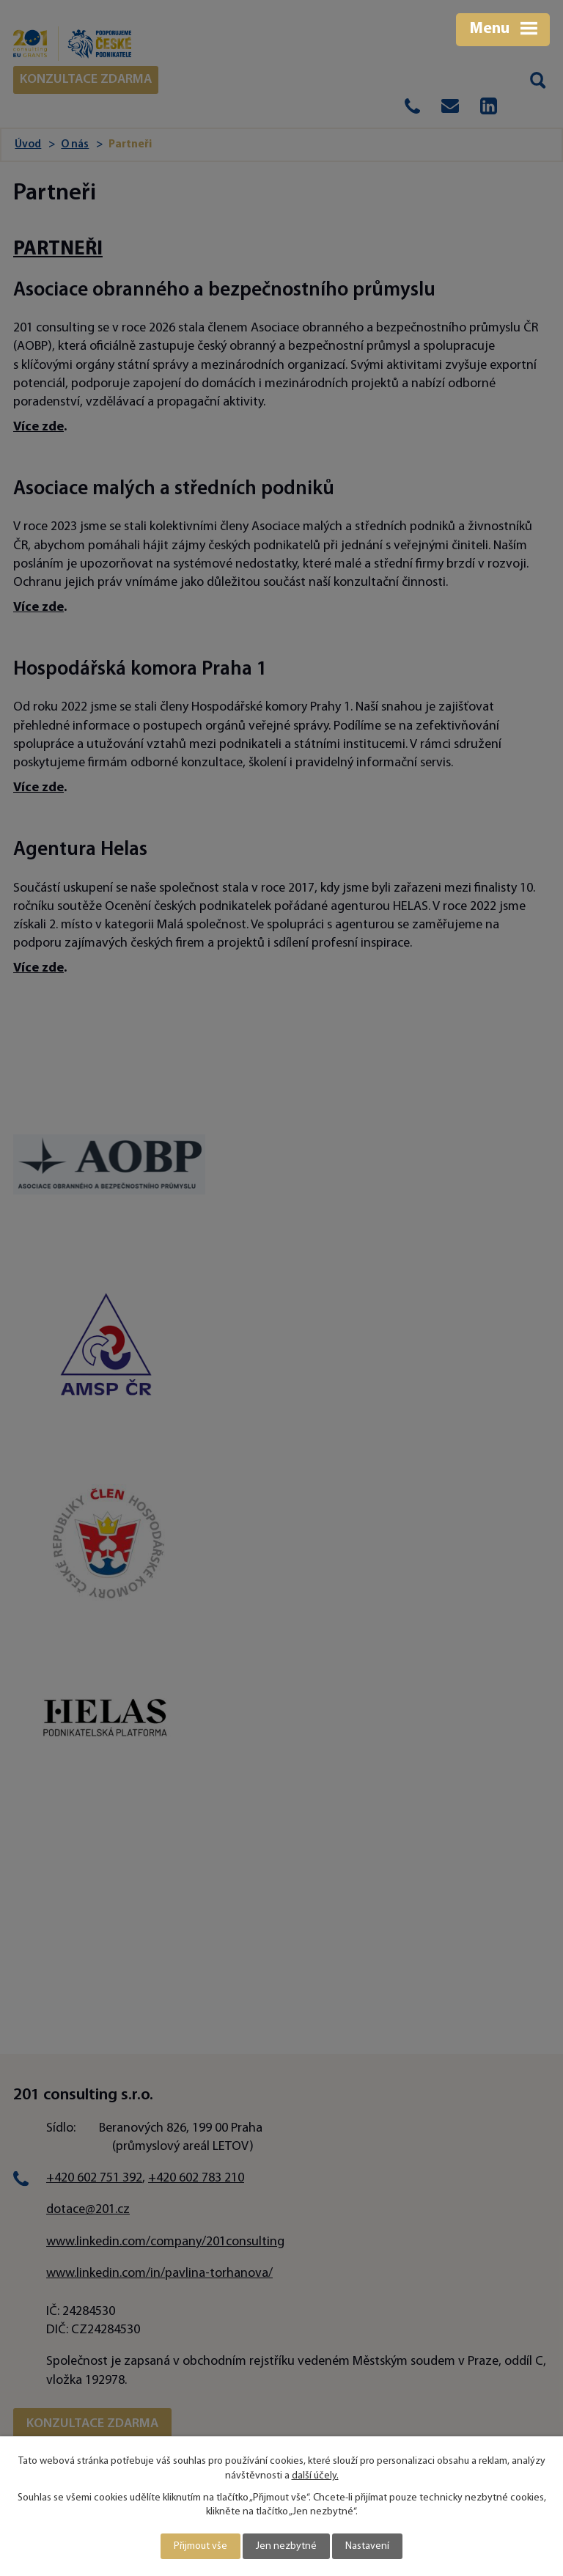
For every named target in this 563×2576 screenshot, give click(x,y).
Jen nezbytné (286, 2546)
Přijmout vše (200, 2546)
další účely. (315, 2475)
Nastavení (367, 2546)
